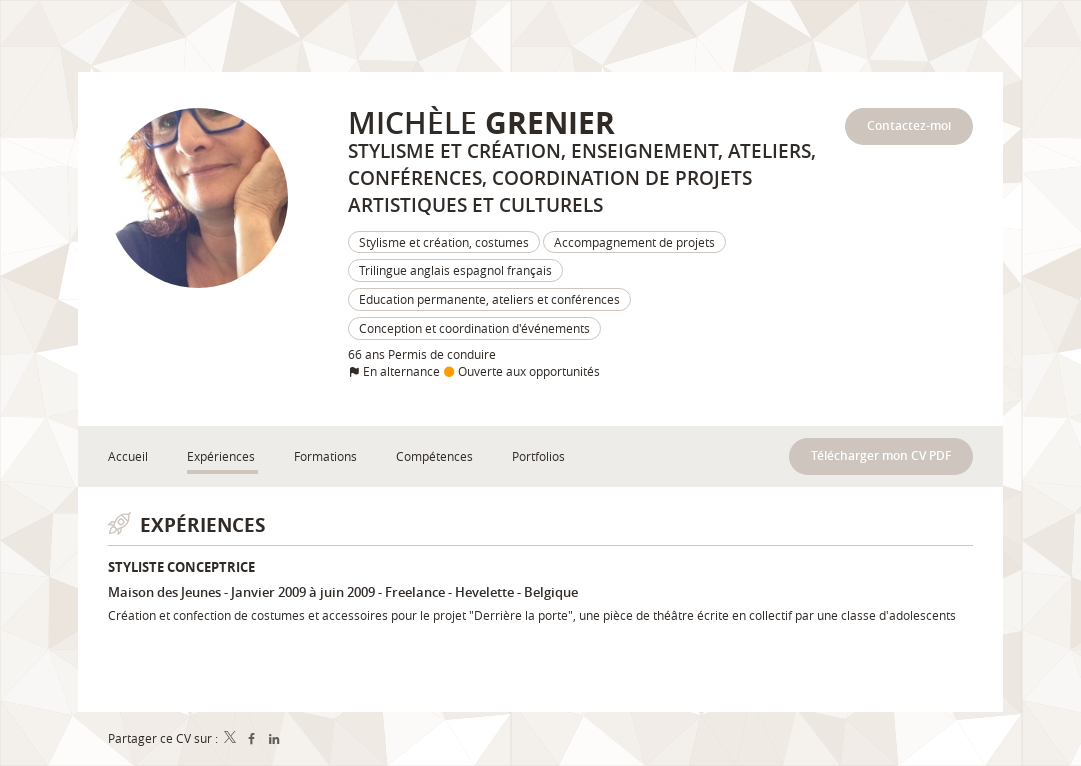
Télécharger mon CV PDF (881, 455)
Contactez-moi (909, 125)
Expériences (202, 524)
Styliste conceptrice (181, 567)
